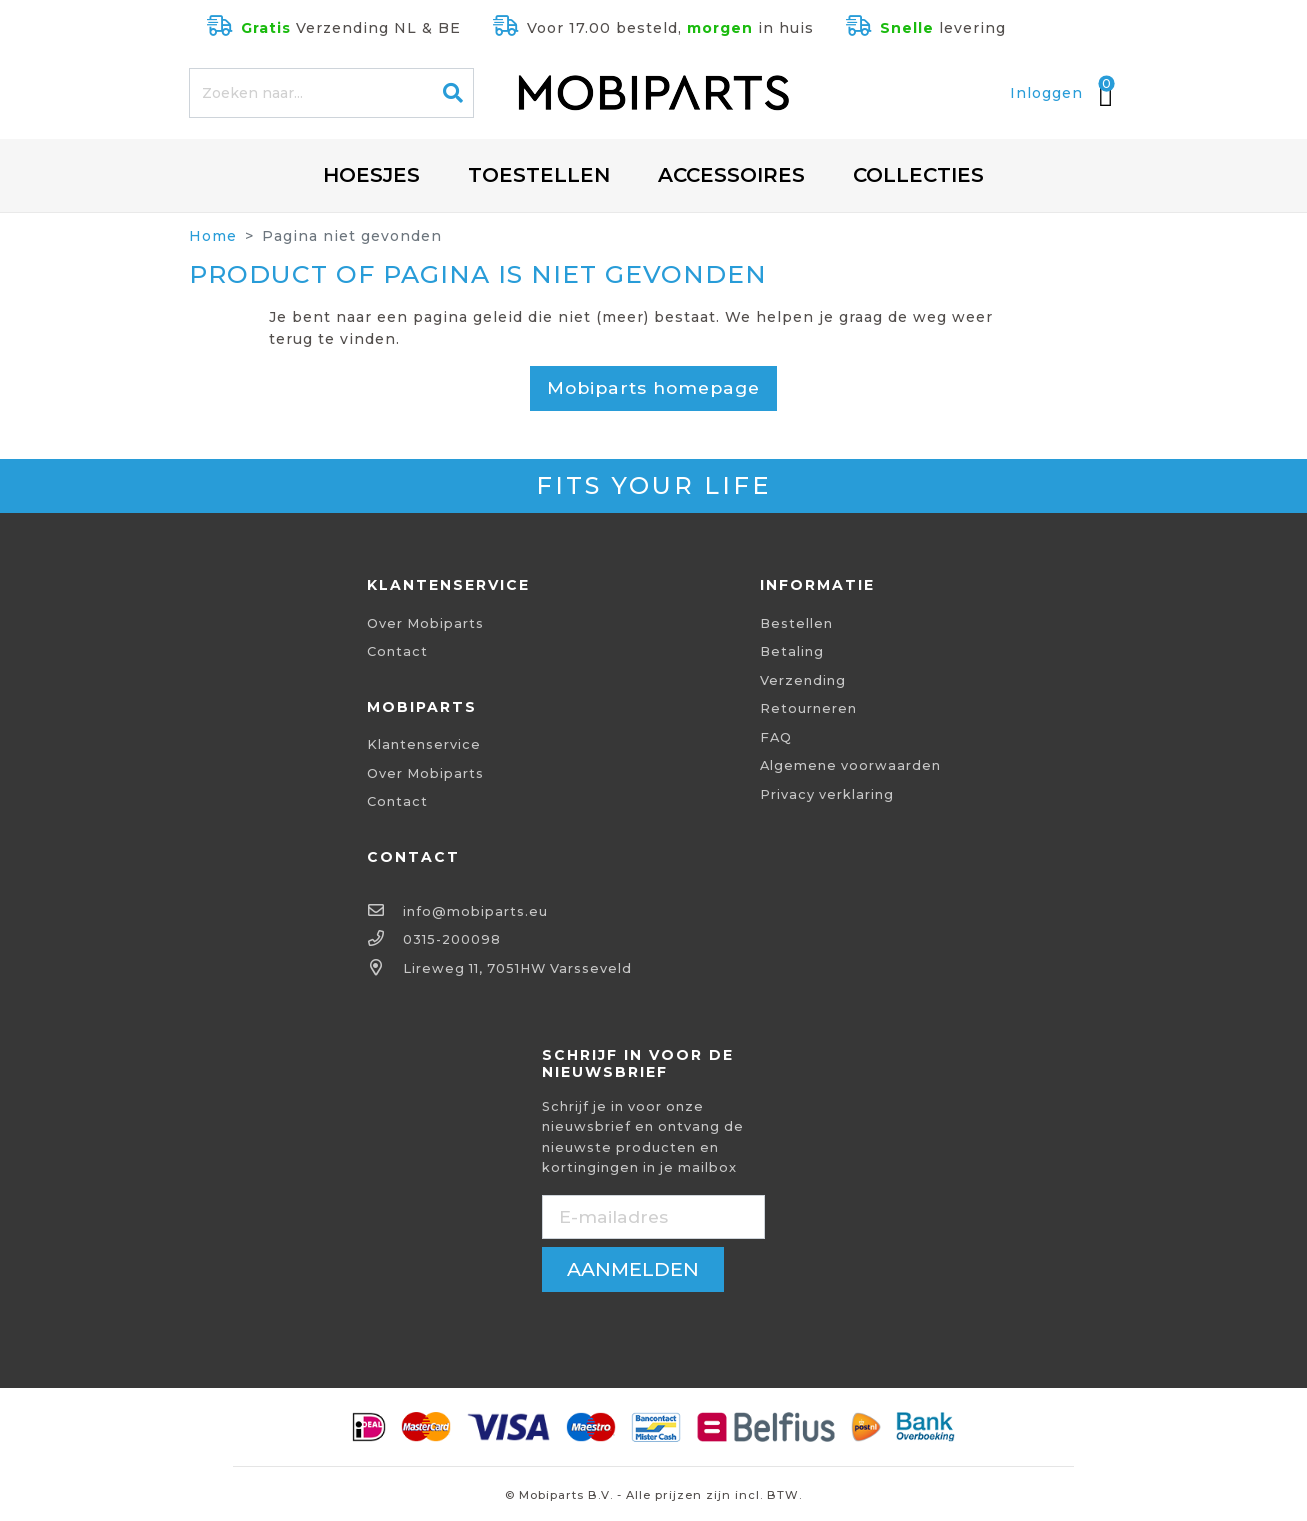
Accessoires (731, 175)
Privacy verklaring (827, 794)
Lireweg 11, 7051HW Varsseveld (517, 968)
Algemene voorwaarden (850, 765)
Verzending (803, 680)
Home (213, 236)
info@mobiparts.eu (475, 911)
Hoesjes (371, 175)
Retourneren (808, 708)
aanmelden (633, 1269)
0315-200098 (452, 939)
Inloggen (1046, 93)
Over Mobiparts (425, 623)
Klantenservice (424, 744)
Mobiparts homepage (653, 387)
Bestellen (796, 623)
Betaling (792, 651)
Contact (397, 651)
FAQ (776, 737)
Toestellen (539, 175)
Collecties (918, 175)
